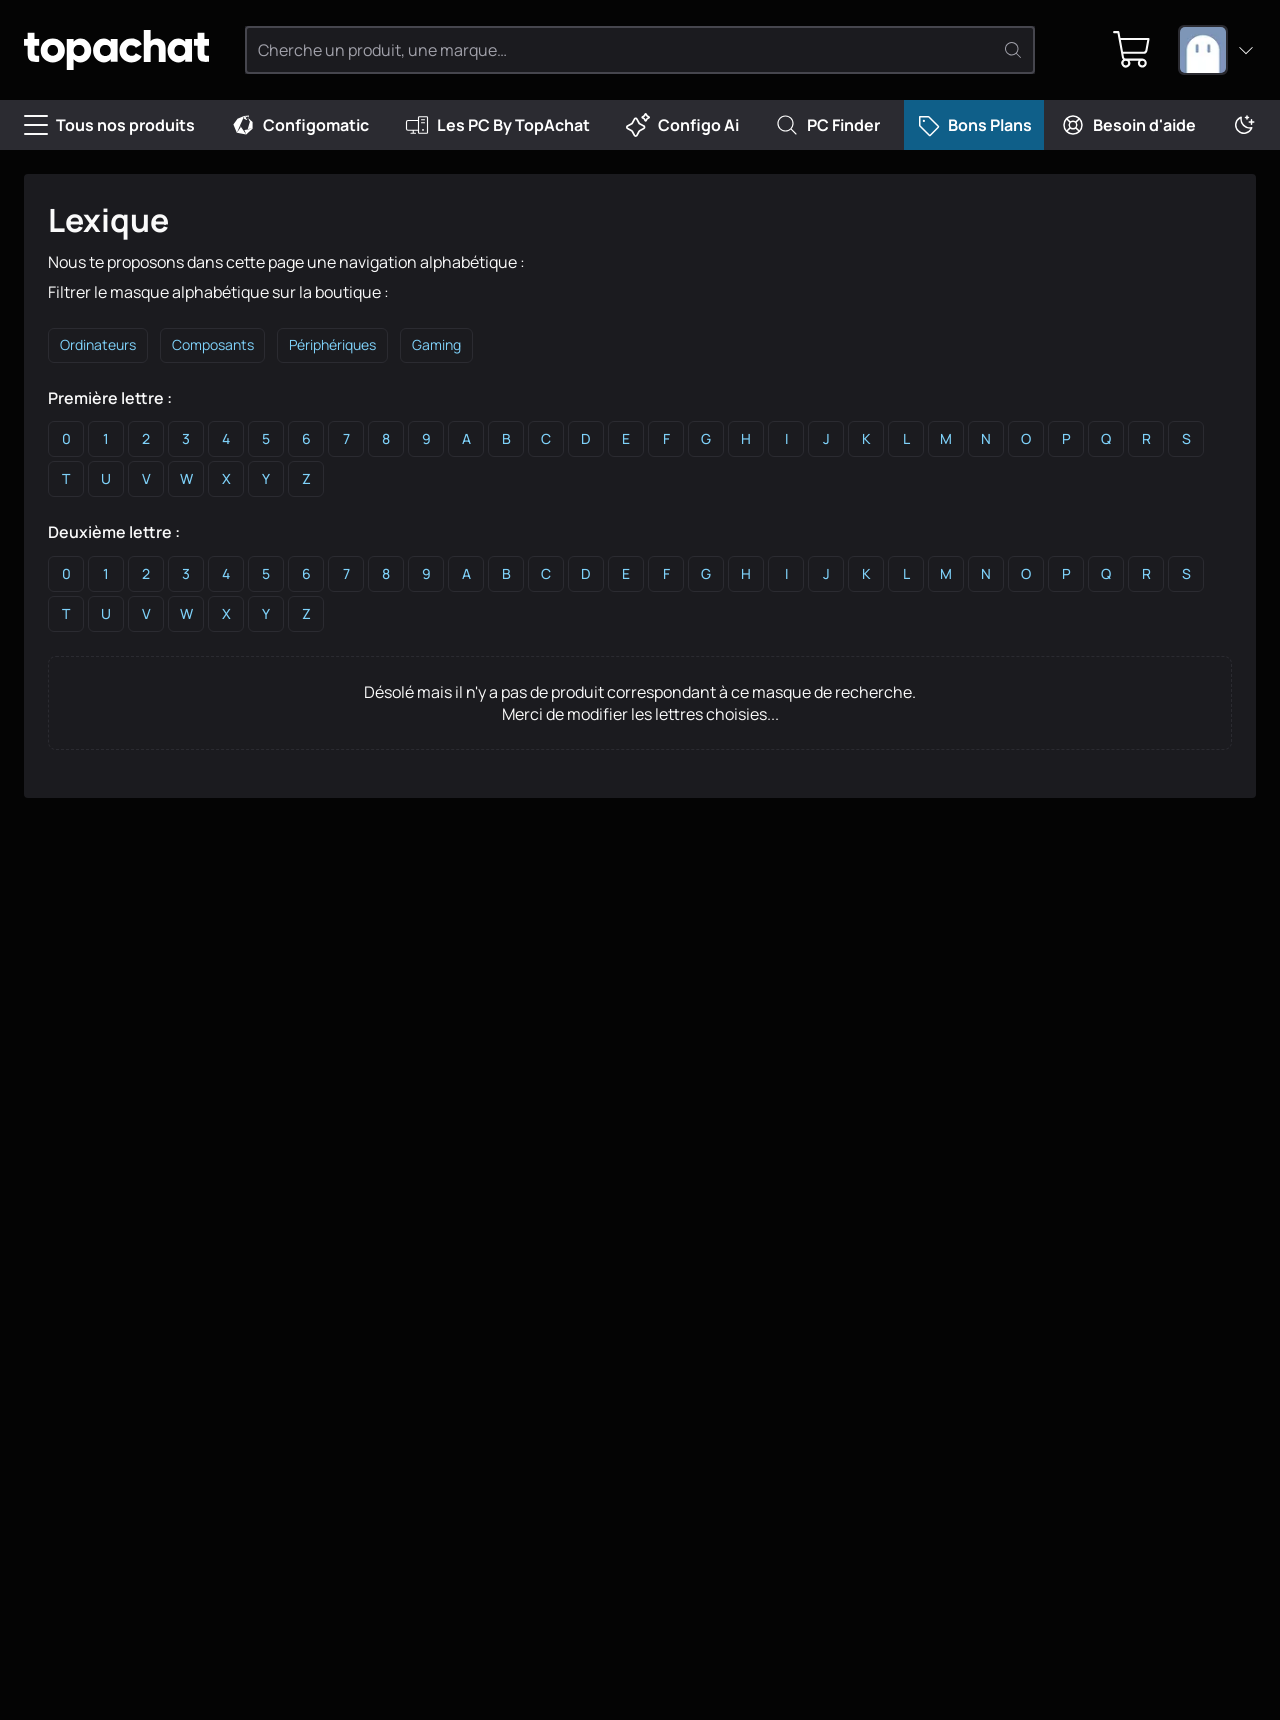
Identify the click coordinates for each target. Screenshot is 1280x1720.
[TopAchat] (129, 50)
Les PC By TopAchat (497, 125)
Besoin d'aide (1128, 125)
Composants (216, 346)
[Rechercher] (1015, 50)
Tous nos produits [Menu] (109, 125)
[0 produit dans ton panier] (1129, 50)
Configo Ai (682, 125)
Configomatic (300, 125)
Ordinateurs (99, 346)
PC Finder (827, 125)
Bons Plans (974, 125)
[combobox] (1217, 50)
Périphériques (338, 346)
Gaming (444, 346)
